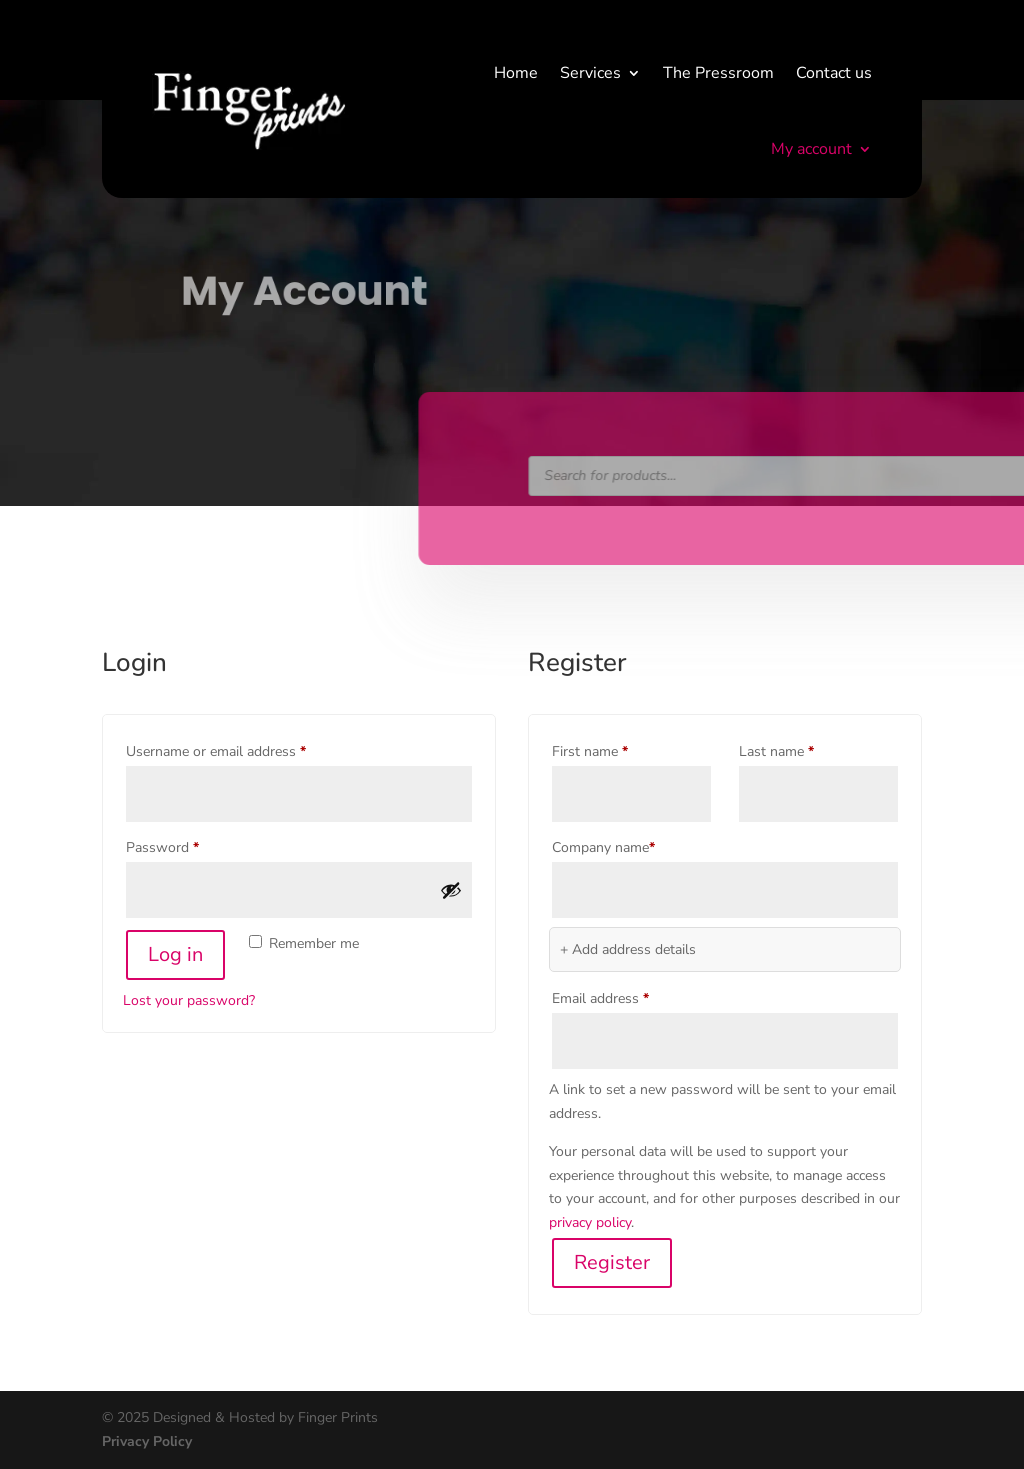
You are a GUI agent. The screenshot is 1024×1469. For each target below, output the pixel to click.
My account (811, 149)
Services (590, 73)
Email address (627, 996)
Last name (776, 751)
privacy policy (590, 1222)
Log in (175, 954)
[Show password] (451, 890)
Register (612, 1262)
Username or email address (243, 749)
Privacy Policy (147, 1441)
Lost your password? (189, 1000)
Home (516, 73)
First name (590, 751)
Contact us (834, 73)
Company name (603, 847)
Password (189, 845)
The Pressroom (718, 73)
